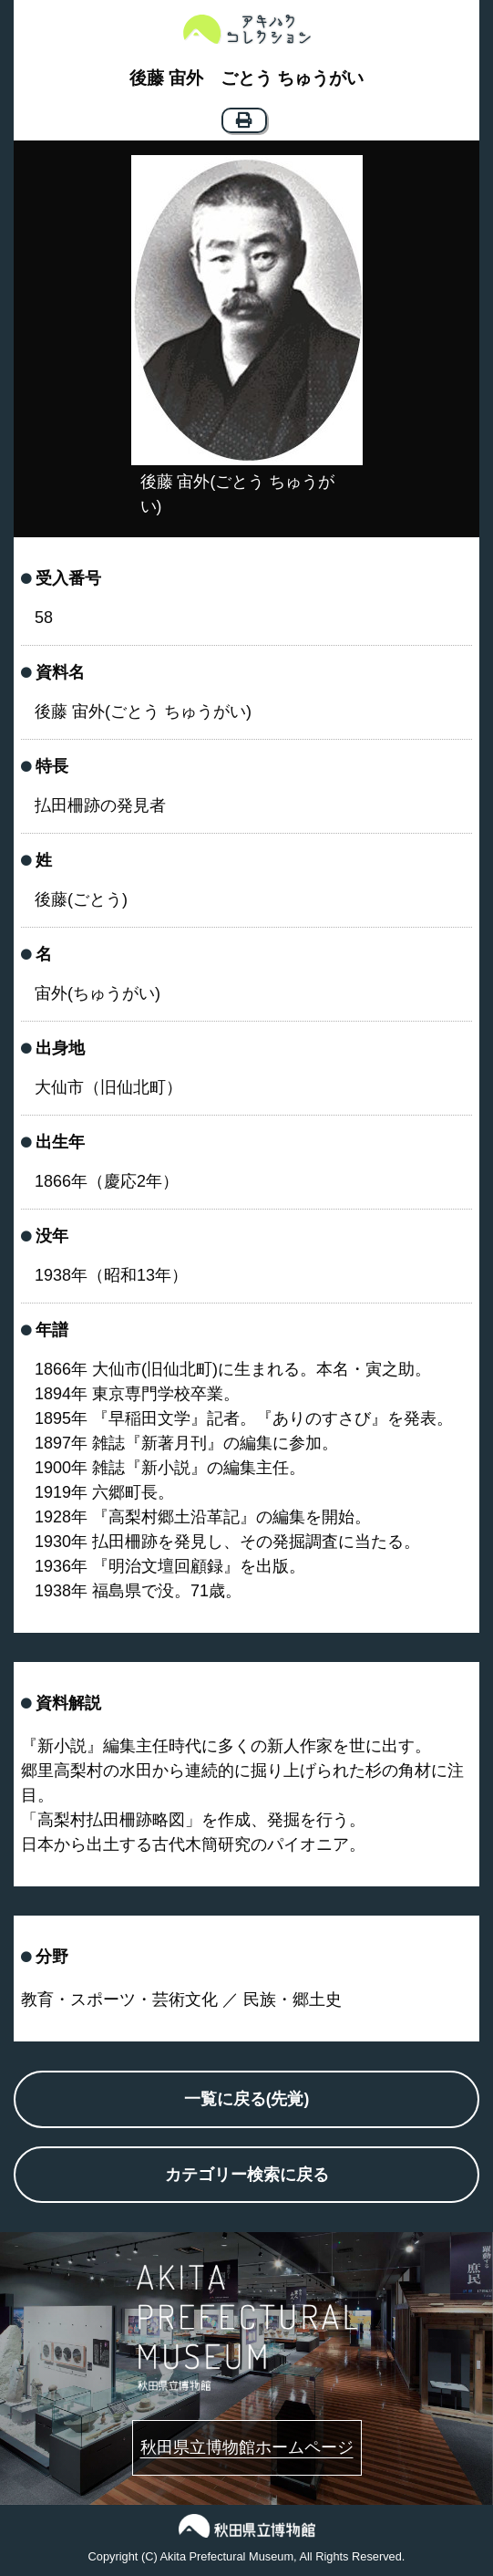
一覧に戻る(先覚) (247, 2099)
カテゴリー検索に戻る (247, 2175)
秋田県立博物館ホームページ (247, 2447)
